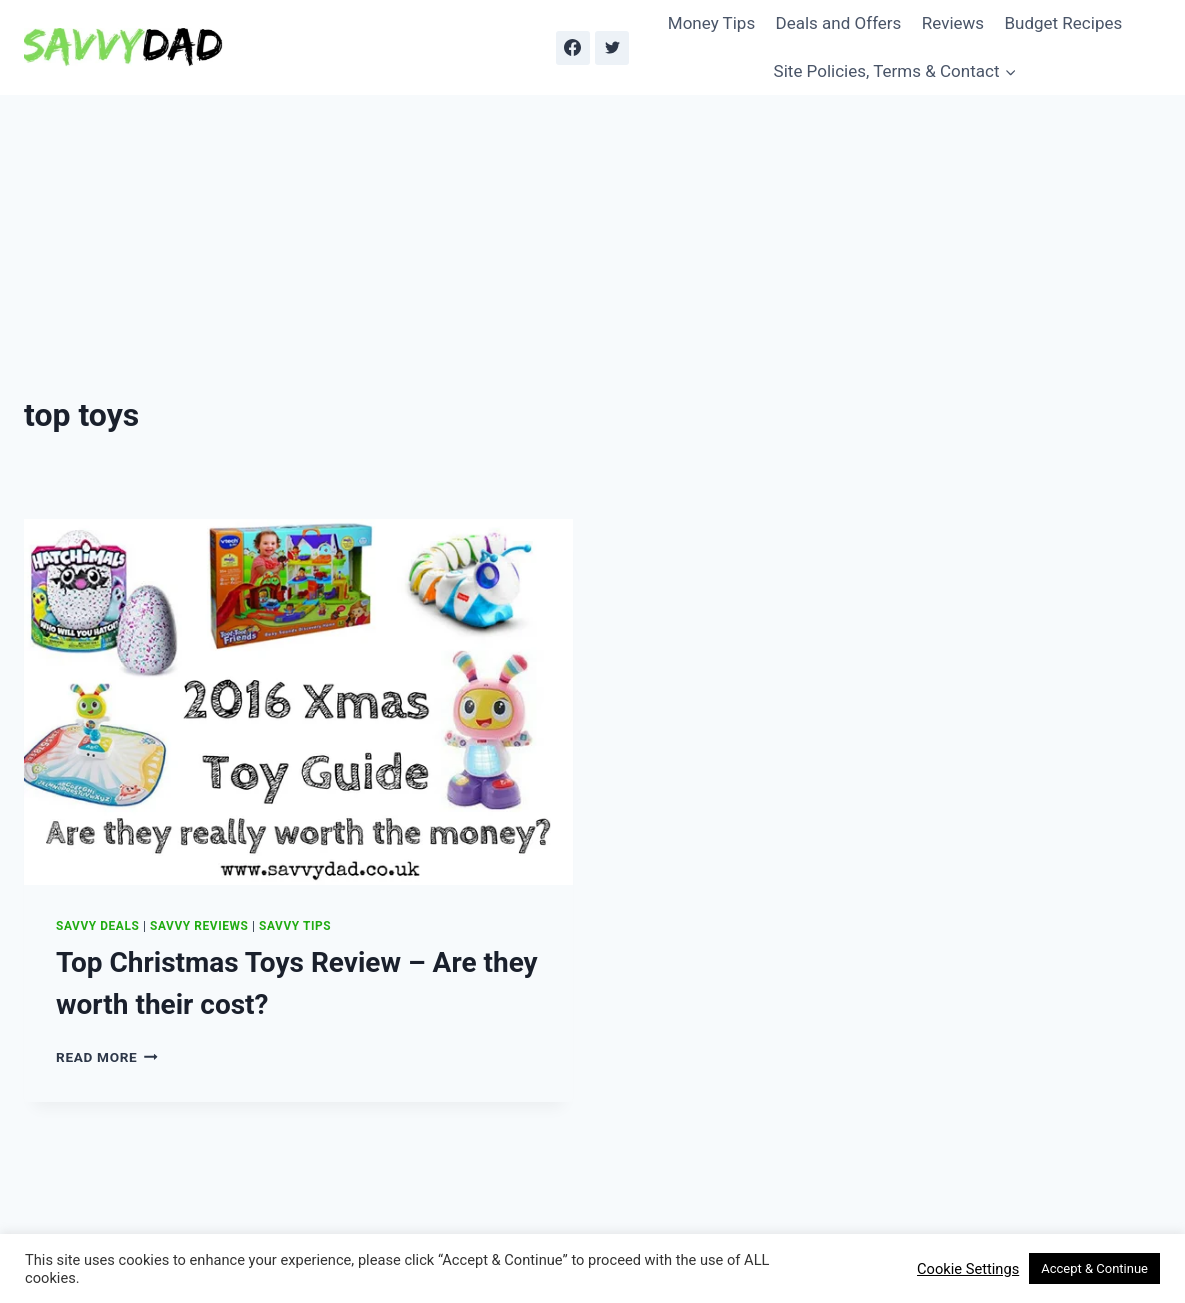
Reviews (953, 23)
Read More (107, 1057)
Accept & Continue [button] (1094, 1268)
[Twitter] (612, 48)
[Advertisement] (592, 245)
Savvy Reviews (199, 926)
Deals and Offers (839, 23)
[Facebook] (573, 48)
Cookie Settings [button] (968, 1269)
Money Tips (711, 23)
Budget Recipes (1063, 23)
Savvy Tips (295, 926)
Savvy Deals (97, 926)
